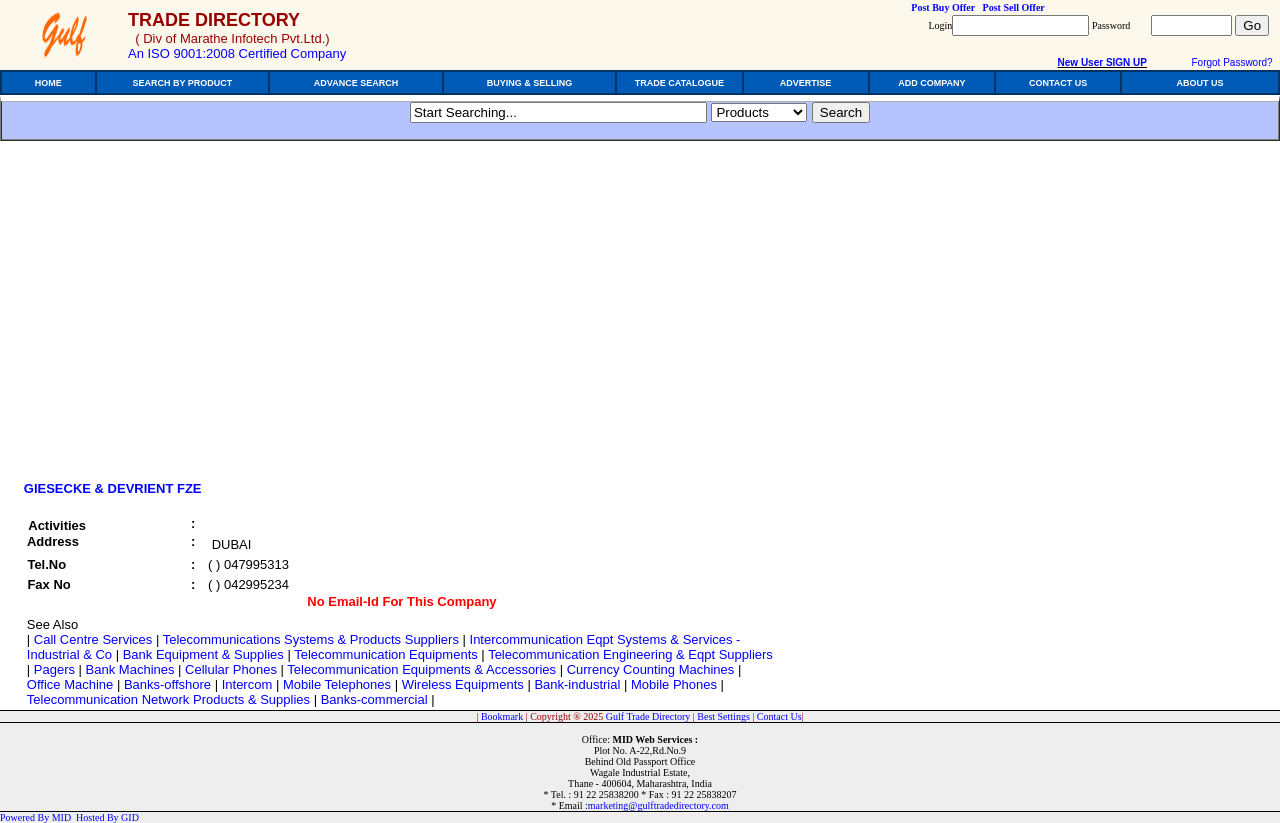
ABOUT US (1200, 83)
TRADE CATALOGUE (679, 83)
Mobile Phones (674, 684)
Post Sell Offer (1014, 7)
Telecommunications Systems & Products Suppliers (311, 639)
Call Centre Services (93, 639)
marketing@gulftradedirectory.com (658, 805)
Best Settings (723, 716)
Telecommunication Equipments (386, 654)
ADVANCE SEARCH (356, 83)
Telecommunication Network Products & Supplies (168, 699)
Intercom (247, 684)
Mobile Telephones (337, 684)
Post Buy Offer (943, 7)
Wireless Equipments (463, 684)
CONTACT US (1058, 83)
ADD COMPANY (931, 83)
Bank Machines (130, 669)
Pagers (54, 669)
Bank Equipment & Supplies (203, 654)
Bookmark (502, 716)
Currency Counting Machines (651, 669)
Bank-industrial (577, 684)
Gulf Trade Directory (648, 716)
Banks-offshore (167, 684)
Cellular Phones (231, 669)
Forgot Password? (1231, 62)
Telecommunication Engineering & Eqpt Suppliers (630, 654)
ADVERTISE (806, 83)
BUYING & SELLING (530, 83)
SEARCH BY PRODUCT (183, 83)
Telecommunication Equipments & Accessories (421, 669)
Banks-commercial (374, 699)
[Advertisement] (188, 317)
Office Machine (70, 684)
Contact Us (779, 716)
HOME (48, 83)
